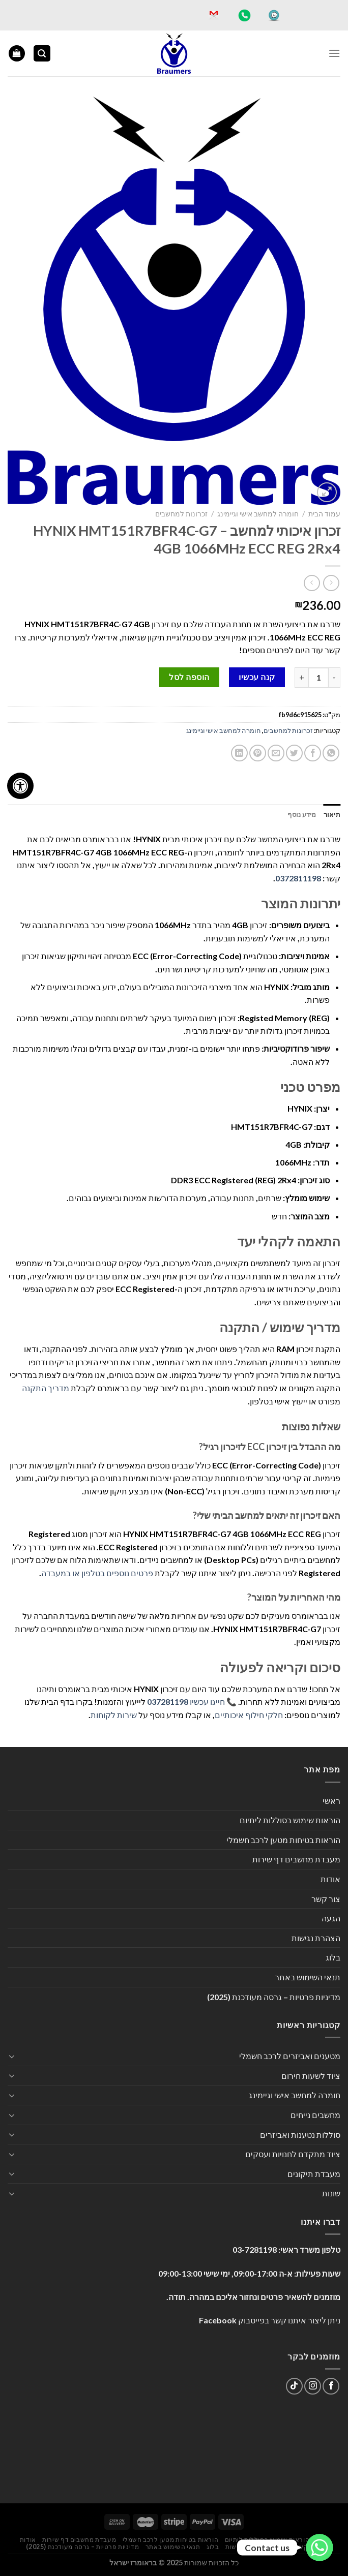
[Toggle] (12, 2056)
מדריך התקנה (45, 1388)
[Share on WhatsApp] (331, 753)
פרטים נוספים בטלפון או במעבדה (97, 1573)
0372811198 (298, 878)
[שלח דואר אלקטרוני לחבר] (276, 753)
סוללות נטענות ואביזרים (300, 2134)
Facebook (218, 2320)
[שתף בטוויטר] (294, 753)
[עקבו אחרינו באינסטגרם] (312, 2386)
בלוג (333, 1957)
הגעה (331, 1918)
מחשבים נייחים (315, 2115)
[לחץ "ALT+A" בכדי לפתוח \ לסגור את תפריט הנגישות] (20, 786)
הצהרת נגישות (316, 1938)
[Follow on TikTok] (294, 2386)
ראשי (331, 1800)
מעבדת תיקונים (313, 2174)
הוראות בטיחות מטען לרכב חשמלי (283, 1840)
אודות (330, 1879)
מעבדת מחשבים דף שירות (296, 1859)
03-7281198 (255, 2249)
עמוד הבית (324, 514)
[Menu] (334, 53)
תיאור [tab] (332, 814)
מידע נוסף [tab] (301, 814)
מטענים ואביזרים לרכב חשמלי (289, 2056)
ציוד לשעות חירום (310, 2075)
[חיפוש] (42, 53)
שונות (331, 2193)
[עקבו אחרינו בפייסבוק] (331, 2386)
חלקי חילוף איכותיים (249, 1715)
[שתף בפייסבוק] (312, 753)
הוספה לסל (189, 677)
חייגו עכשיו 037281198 (186, 1701)
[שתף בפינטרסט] (257, 753)
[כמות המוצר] (318, 677)
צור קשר (325, 1899)
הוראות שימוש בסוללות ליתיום (290, 1820)
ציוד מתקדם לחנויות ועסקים (292, 2154)
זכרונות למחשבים (181, 514)
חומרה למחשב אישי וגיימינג (258, 514)
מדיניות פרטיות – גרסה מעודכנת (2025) (273, 1997)
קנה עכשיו (257, 677)
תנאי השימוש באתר (307, 1977)
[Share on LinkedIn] (239, 753)
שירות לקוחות (114, 1715)
